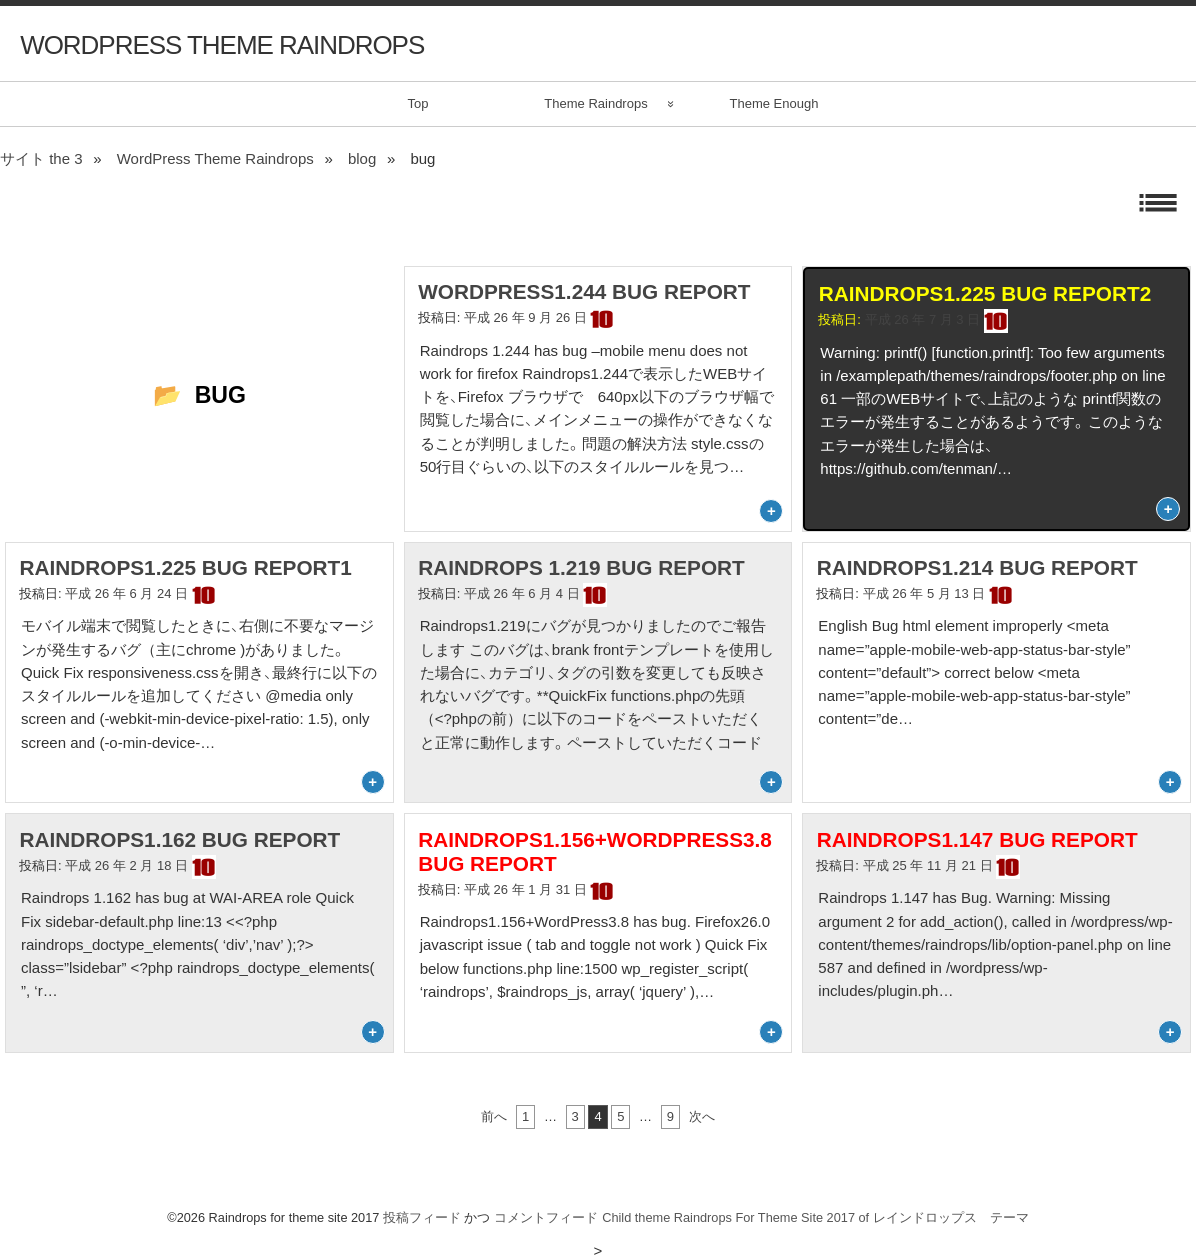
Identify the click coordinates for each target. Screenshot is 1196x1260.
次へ (702, 1116)
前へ (494, 1116)
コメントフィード (546, 1217)
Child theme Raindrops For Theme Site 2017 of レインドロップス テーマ (815, 1217)
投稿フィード (422, 1217)
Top (418, 103)
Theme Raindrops (595, 103)
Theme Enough (774, 103)
